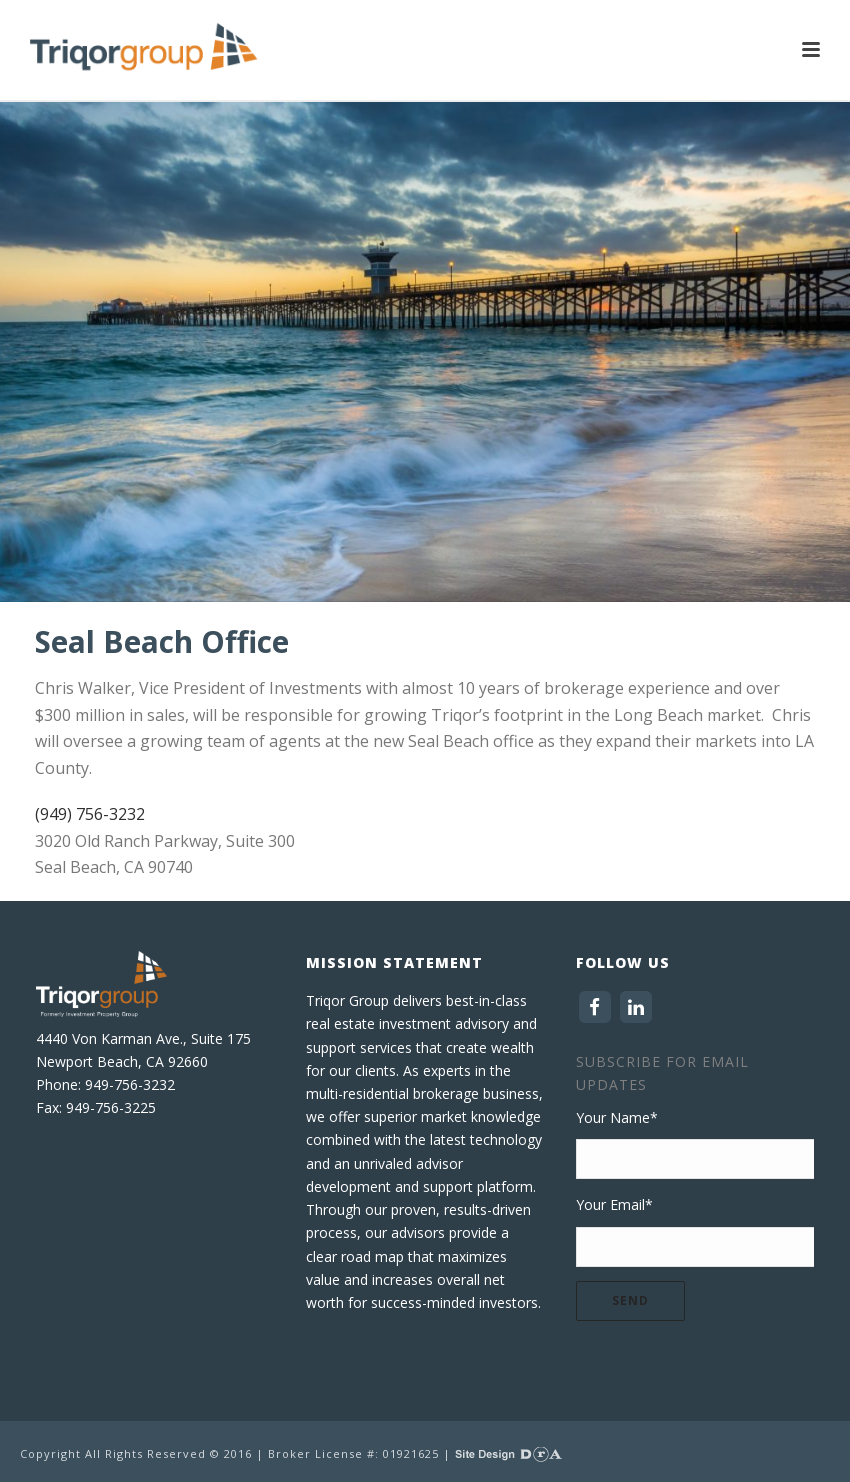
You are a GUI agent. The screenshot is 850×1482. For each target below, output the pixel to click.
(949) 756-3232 (90, 814)
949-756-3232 (130, 1084)
